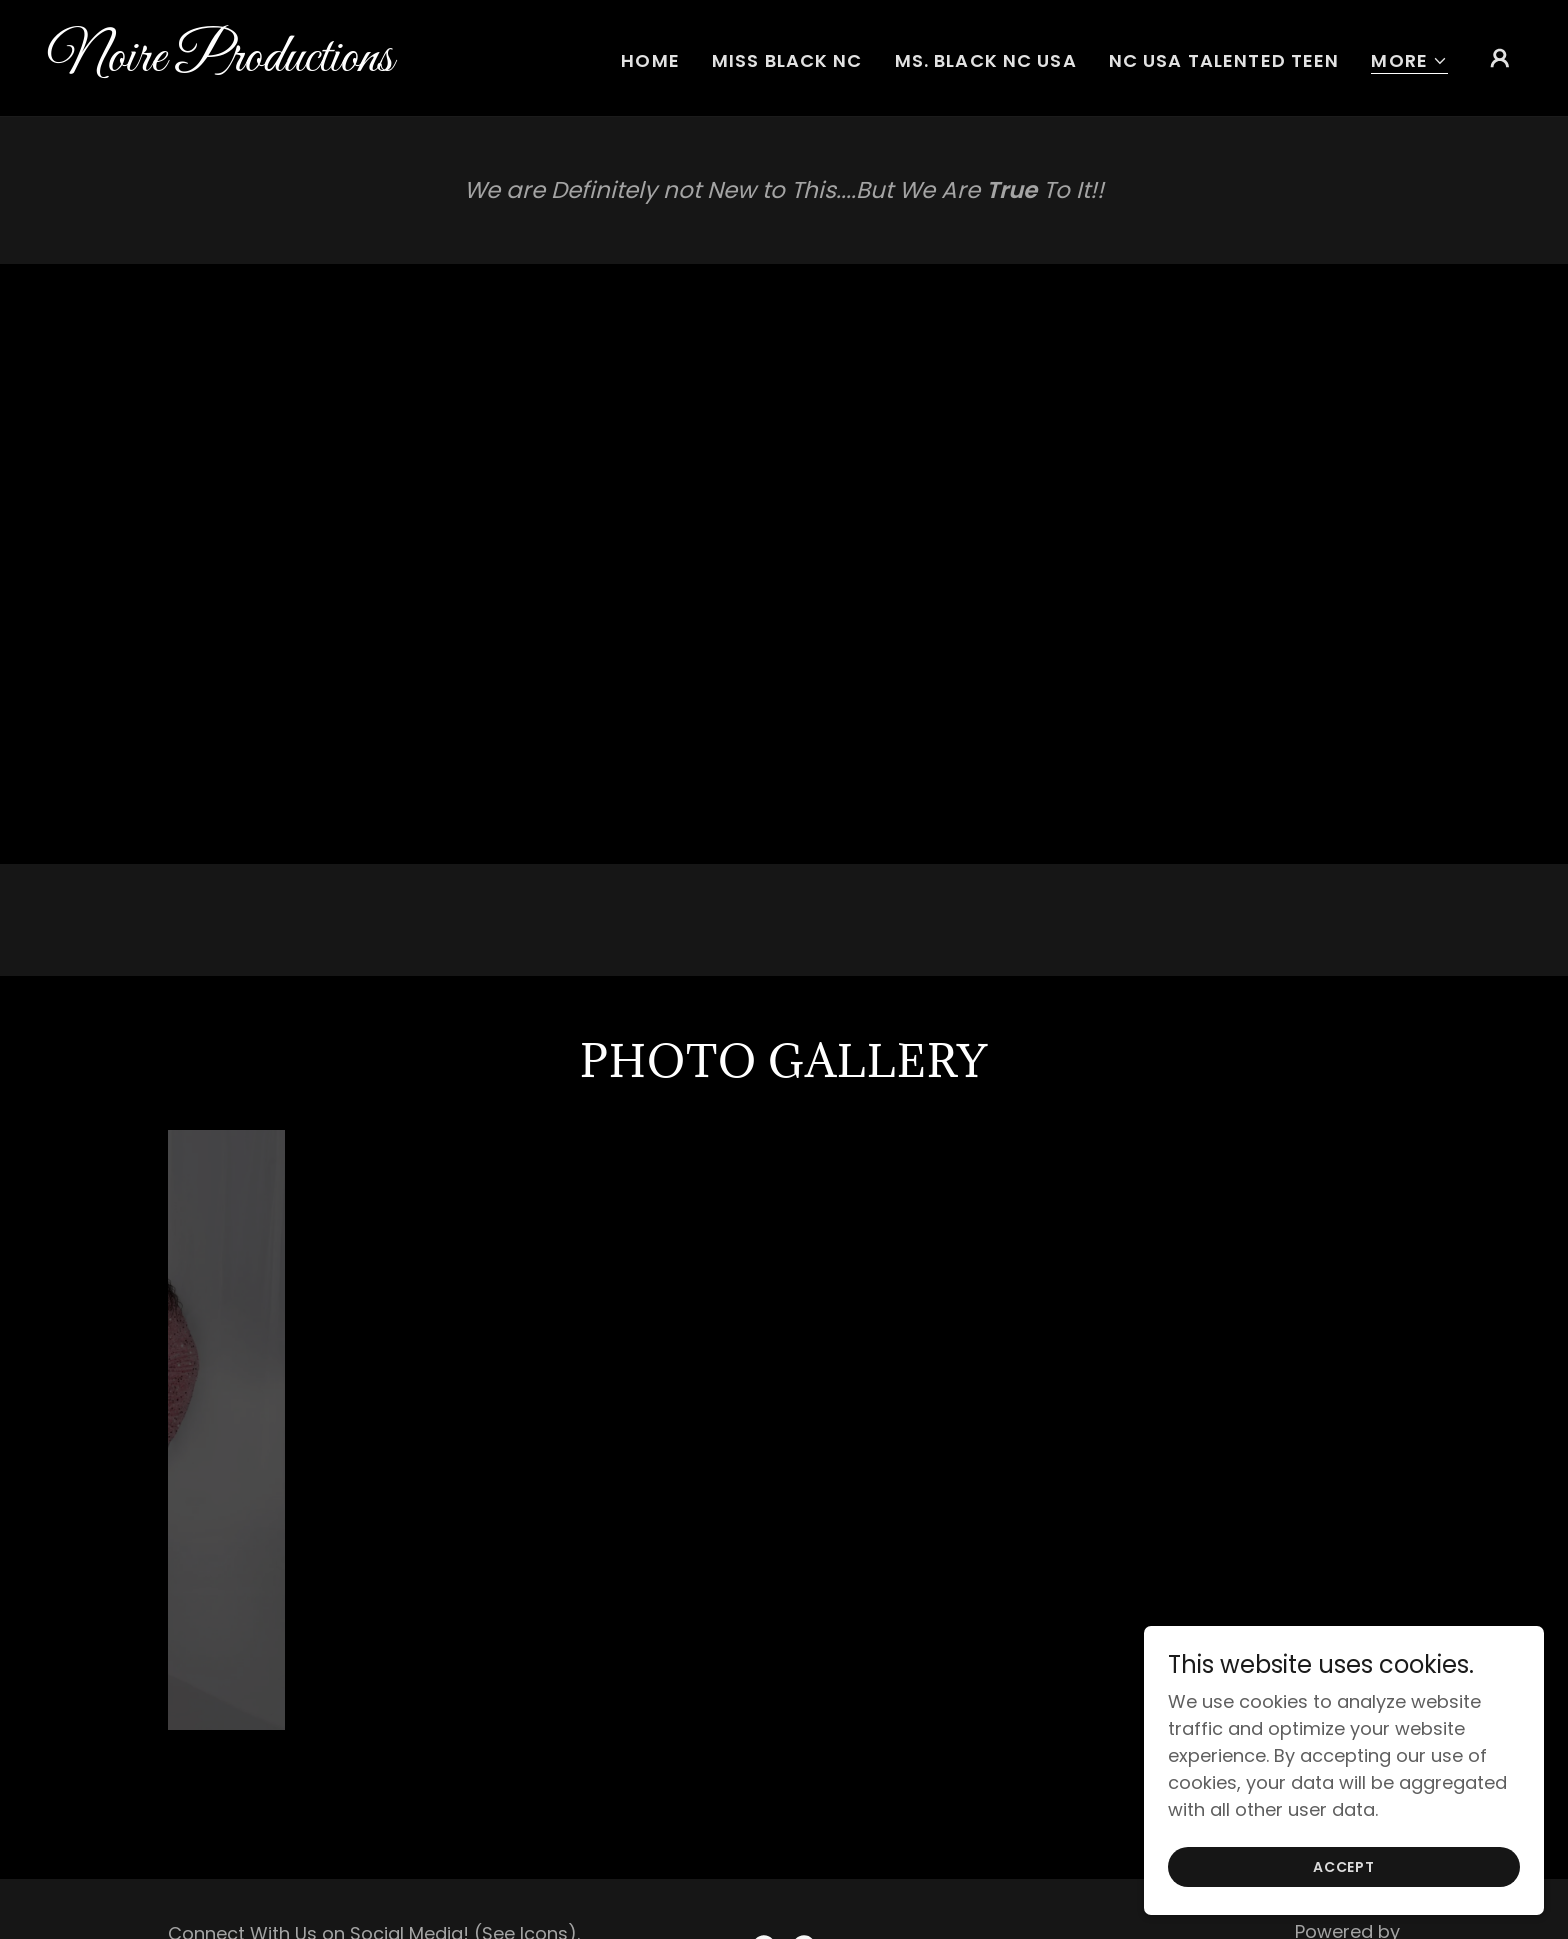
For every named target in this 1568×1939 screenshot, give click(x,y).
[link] (254, 64)
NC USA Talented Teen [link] (1224, 60)
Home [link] (650, 60)
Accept (1344, 1867)
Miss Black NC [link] (787, 60)
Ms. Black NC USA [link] (986, 60)
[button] (1409, 61)
